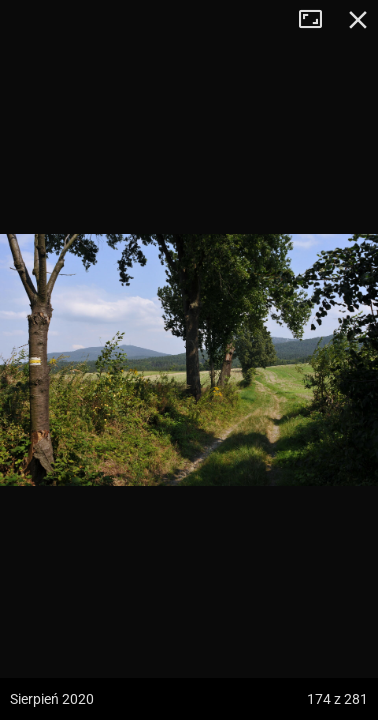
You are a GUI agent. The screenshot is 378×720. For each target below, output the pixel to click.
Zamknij (358, 20)
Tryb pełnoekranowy (318, 20)
